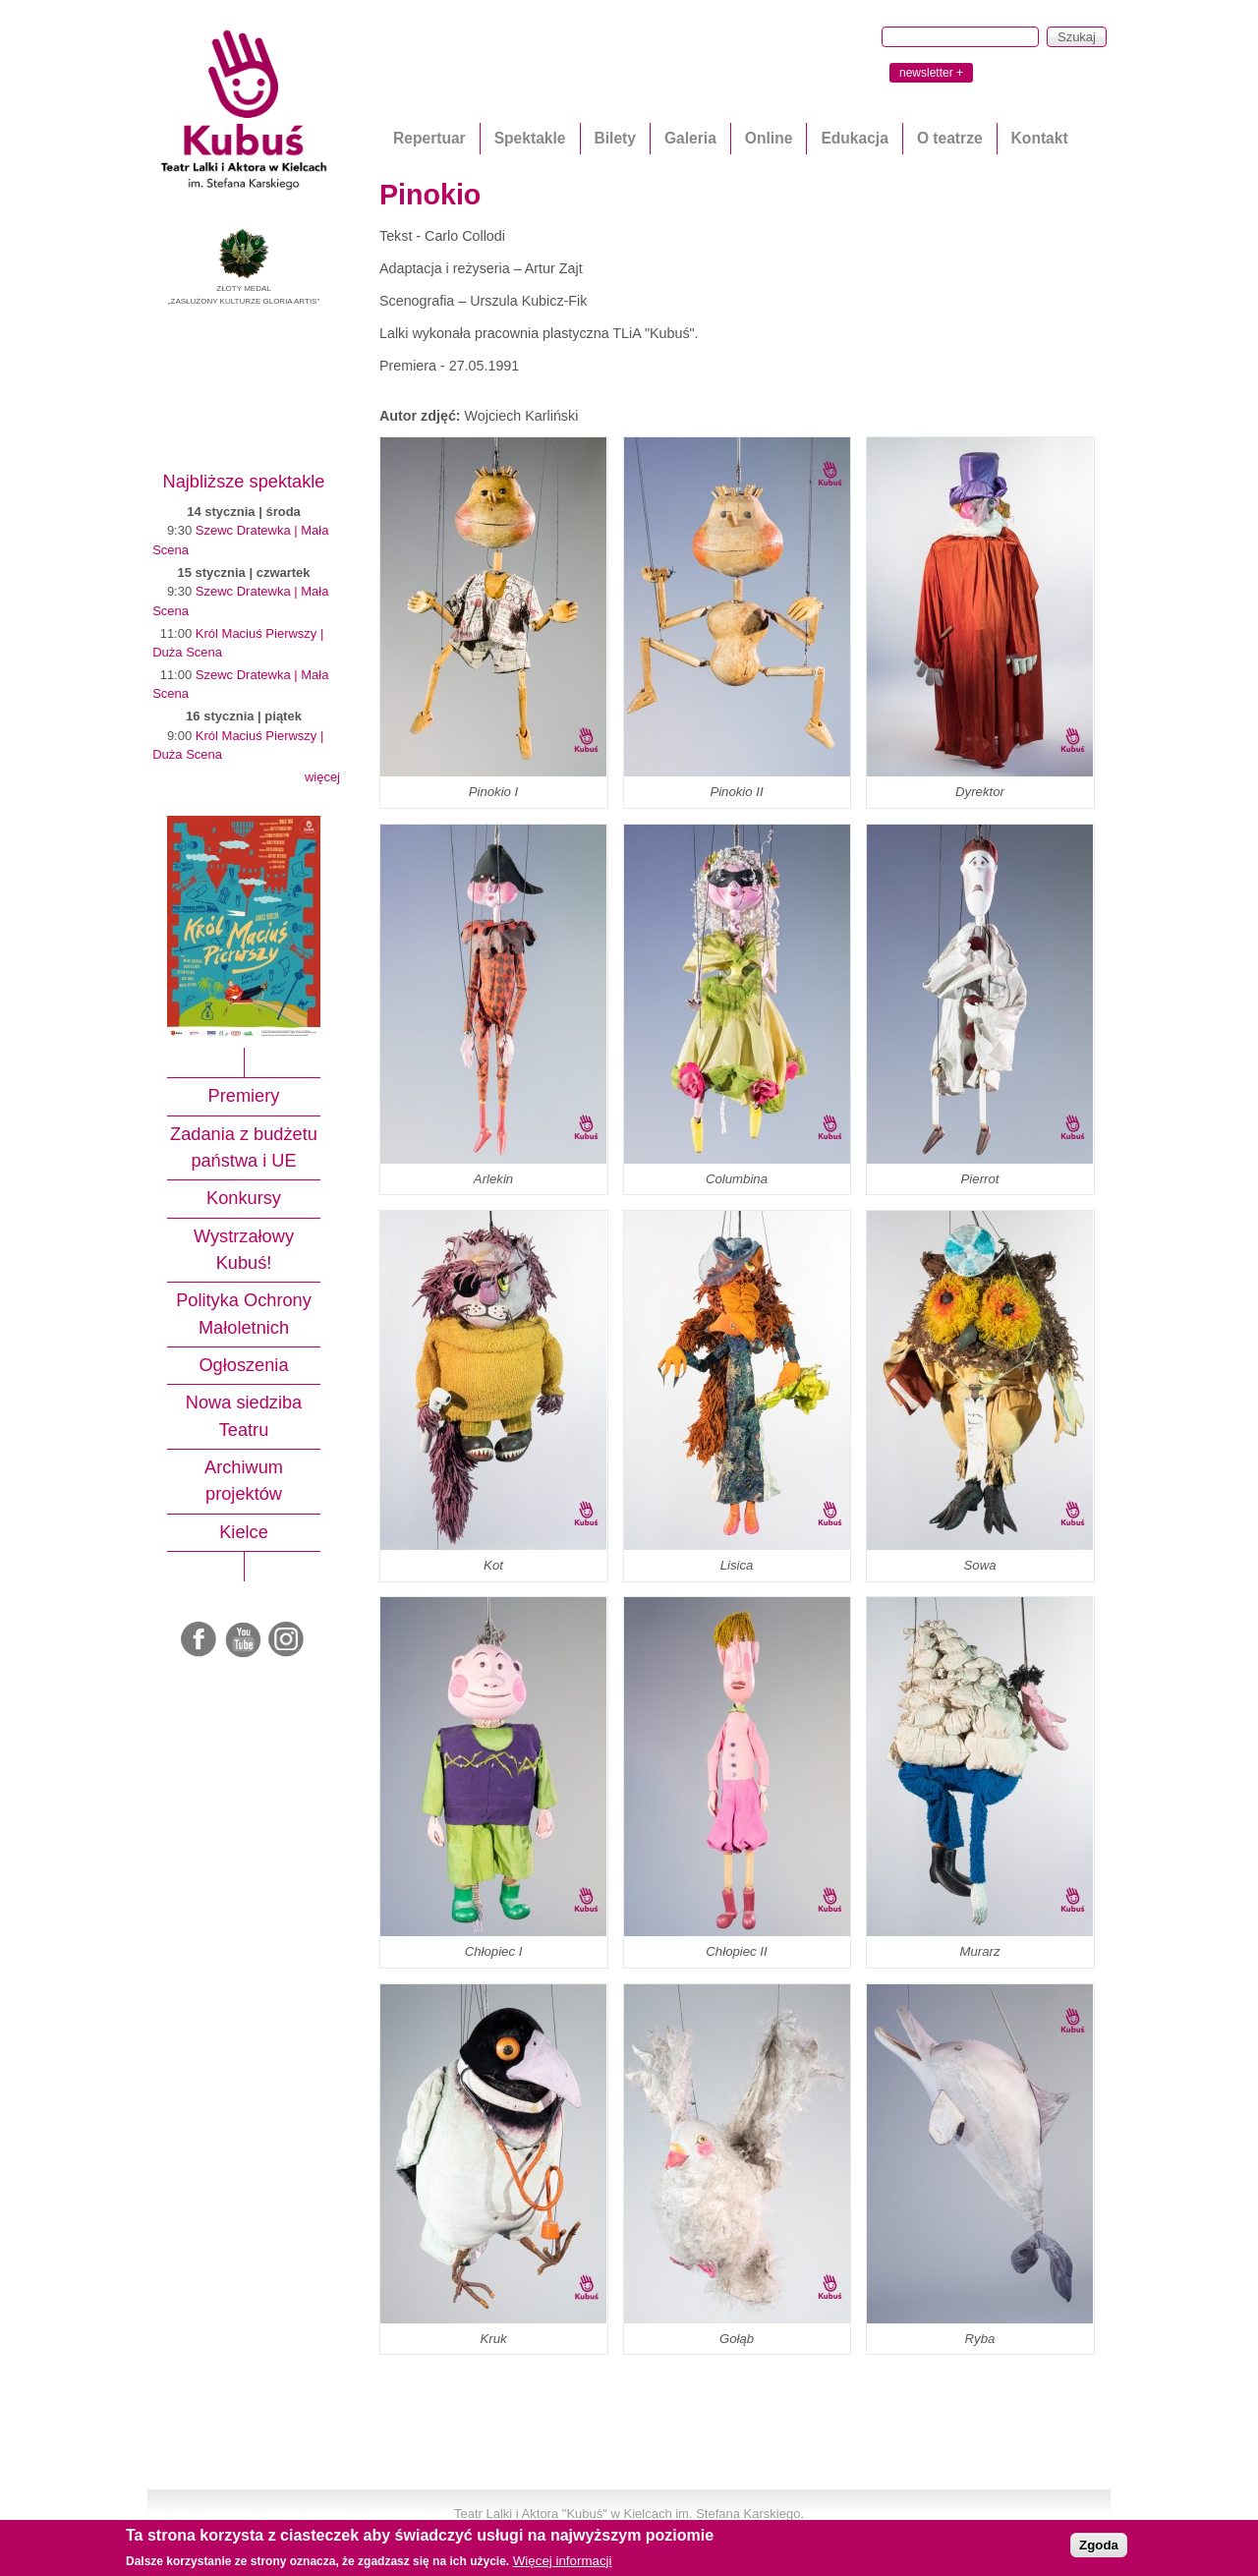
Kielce (243, 1532)
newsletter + (931, 73)
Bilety (615, 138)
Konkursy (243, 1198)
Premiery (244, 1096)
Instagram (287, 1640)
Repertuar (429, 138)
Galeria (690, 138)
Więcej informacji (562, 2560)
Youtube (243, 1640)
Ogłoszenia (243, 1365)
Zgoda (1098, 2545)
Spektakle (530, 138)
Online (769, 138)
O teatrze (950, 138)
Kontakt (1039, 138)
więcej (322, 777)
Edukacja (854, 138)
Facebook (200, 1640)
